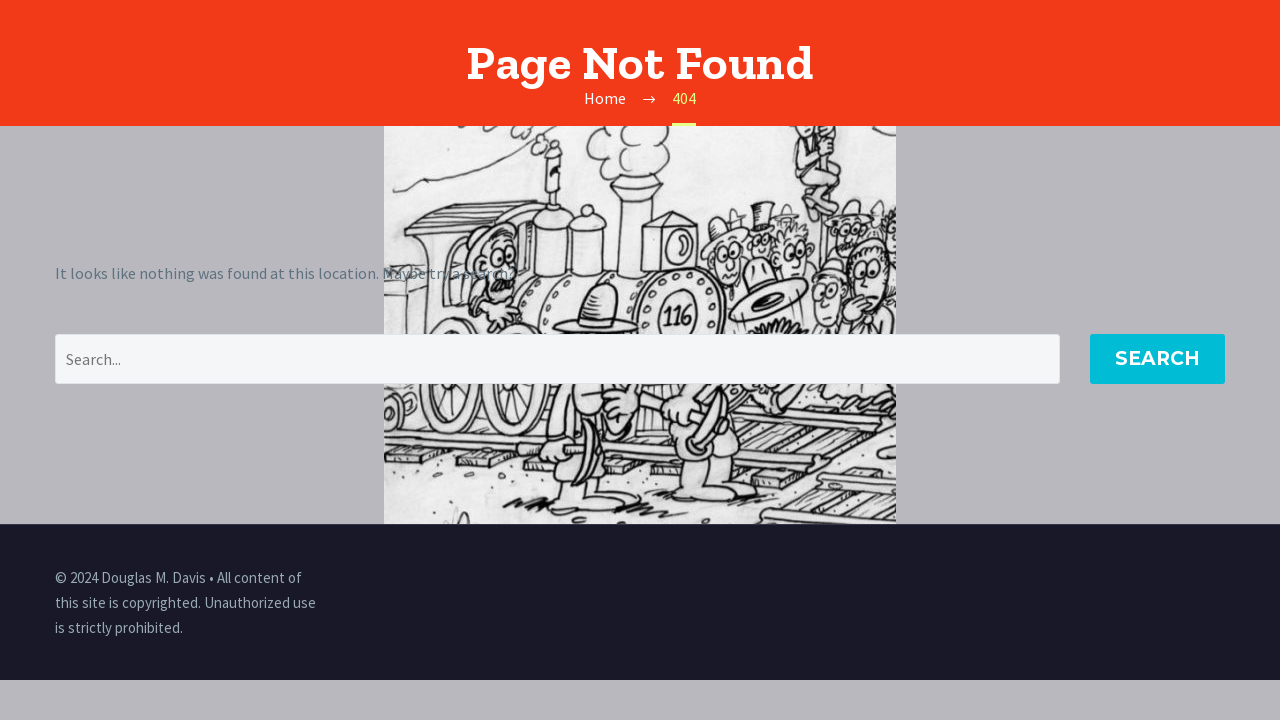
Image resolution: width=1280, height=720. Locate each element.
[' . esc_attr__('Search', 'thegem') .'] (557, 359)
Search (1157, 358)
